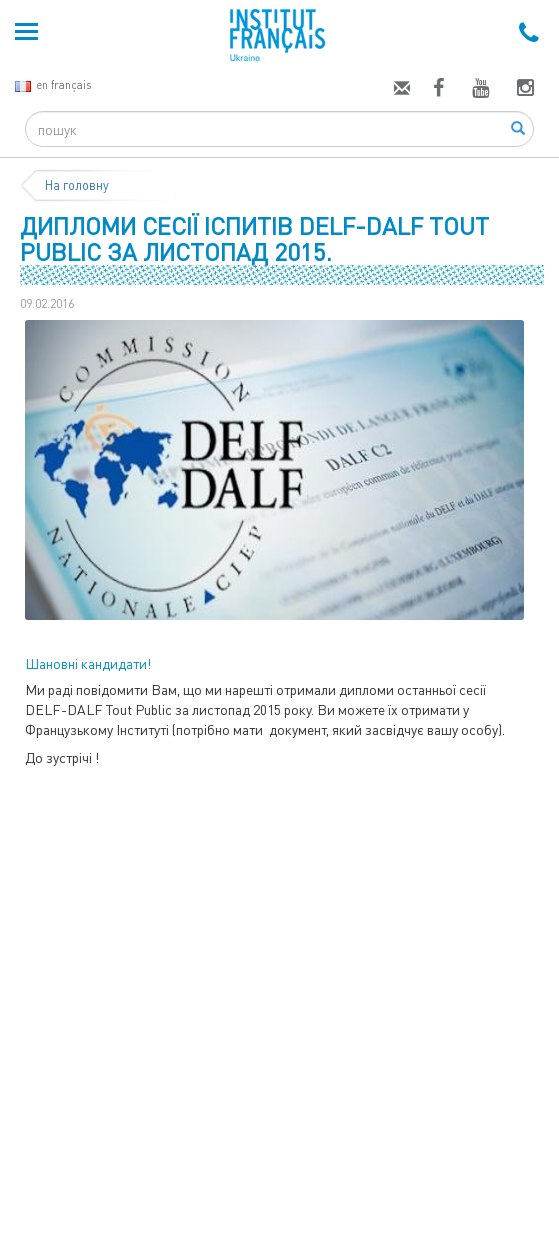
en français (53, 84)
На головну (77, 185)
